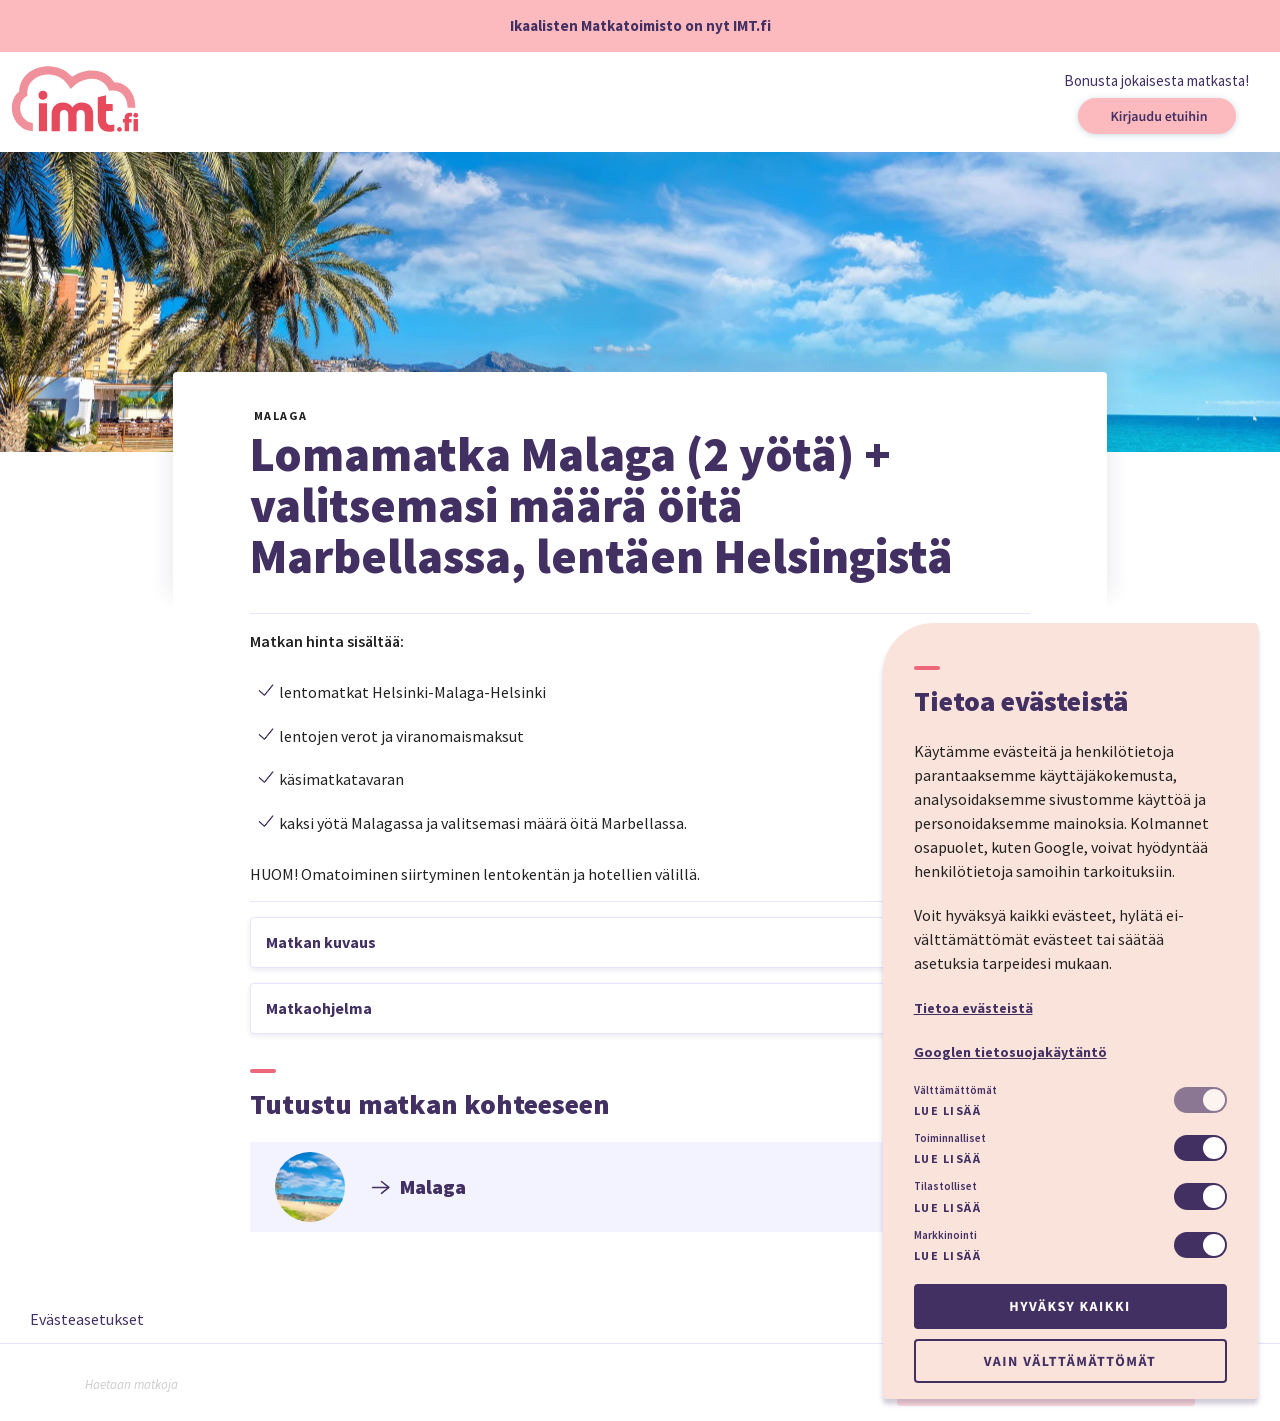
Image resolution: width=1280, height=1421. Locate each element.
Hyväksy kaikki (1069, 1306)
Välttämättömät (955, 1090)
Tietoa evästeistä (973, 1008)
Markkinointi (945, 1235)
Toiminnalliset (950, 1138)
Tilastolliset (945, 1186)
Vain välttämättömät (1070, 1361)
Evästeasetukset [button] (87, 1319)
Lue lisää (948, 1110)
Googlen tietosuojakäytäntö (1010, 1052)
